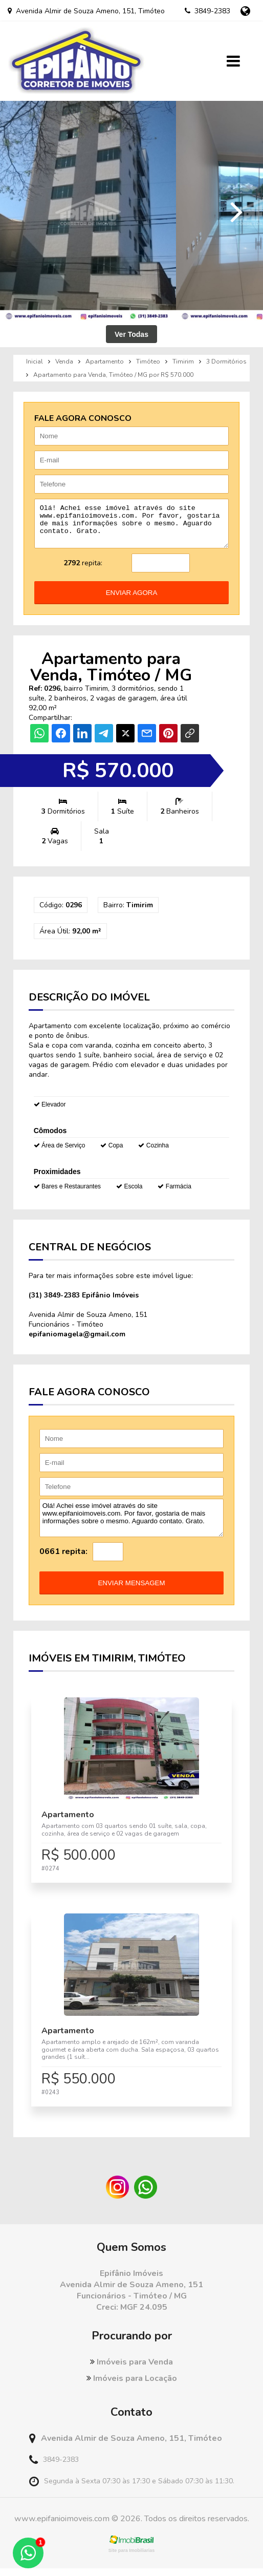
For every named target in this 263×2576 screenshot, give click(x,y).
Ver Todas (131, 334)
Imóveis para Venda (131, 2369)
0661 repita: (63, 1559)
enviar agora (132, 600)
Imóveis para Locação (131, 2386)
